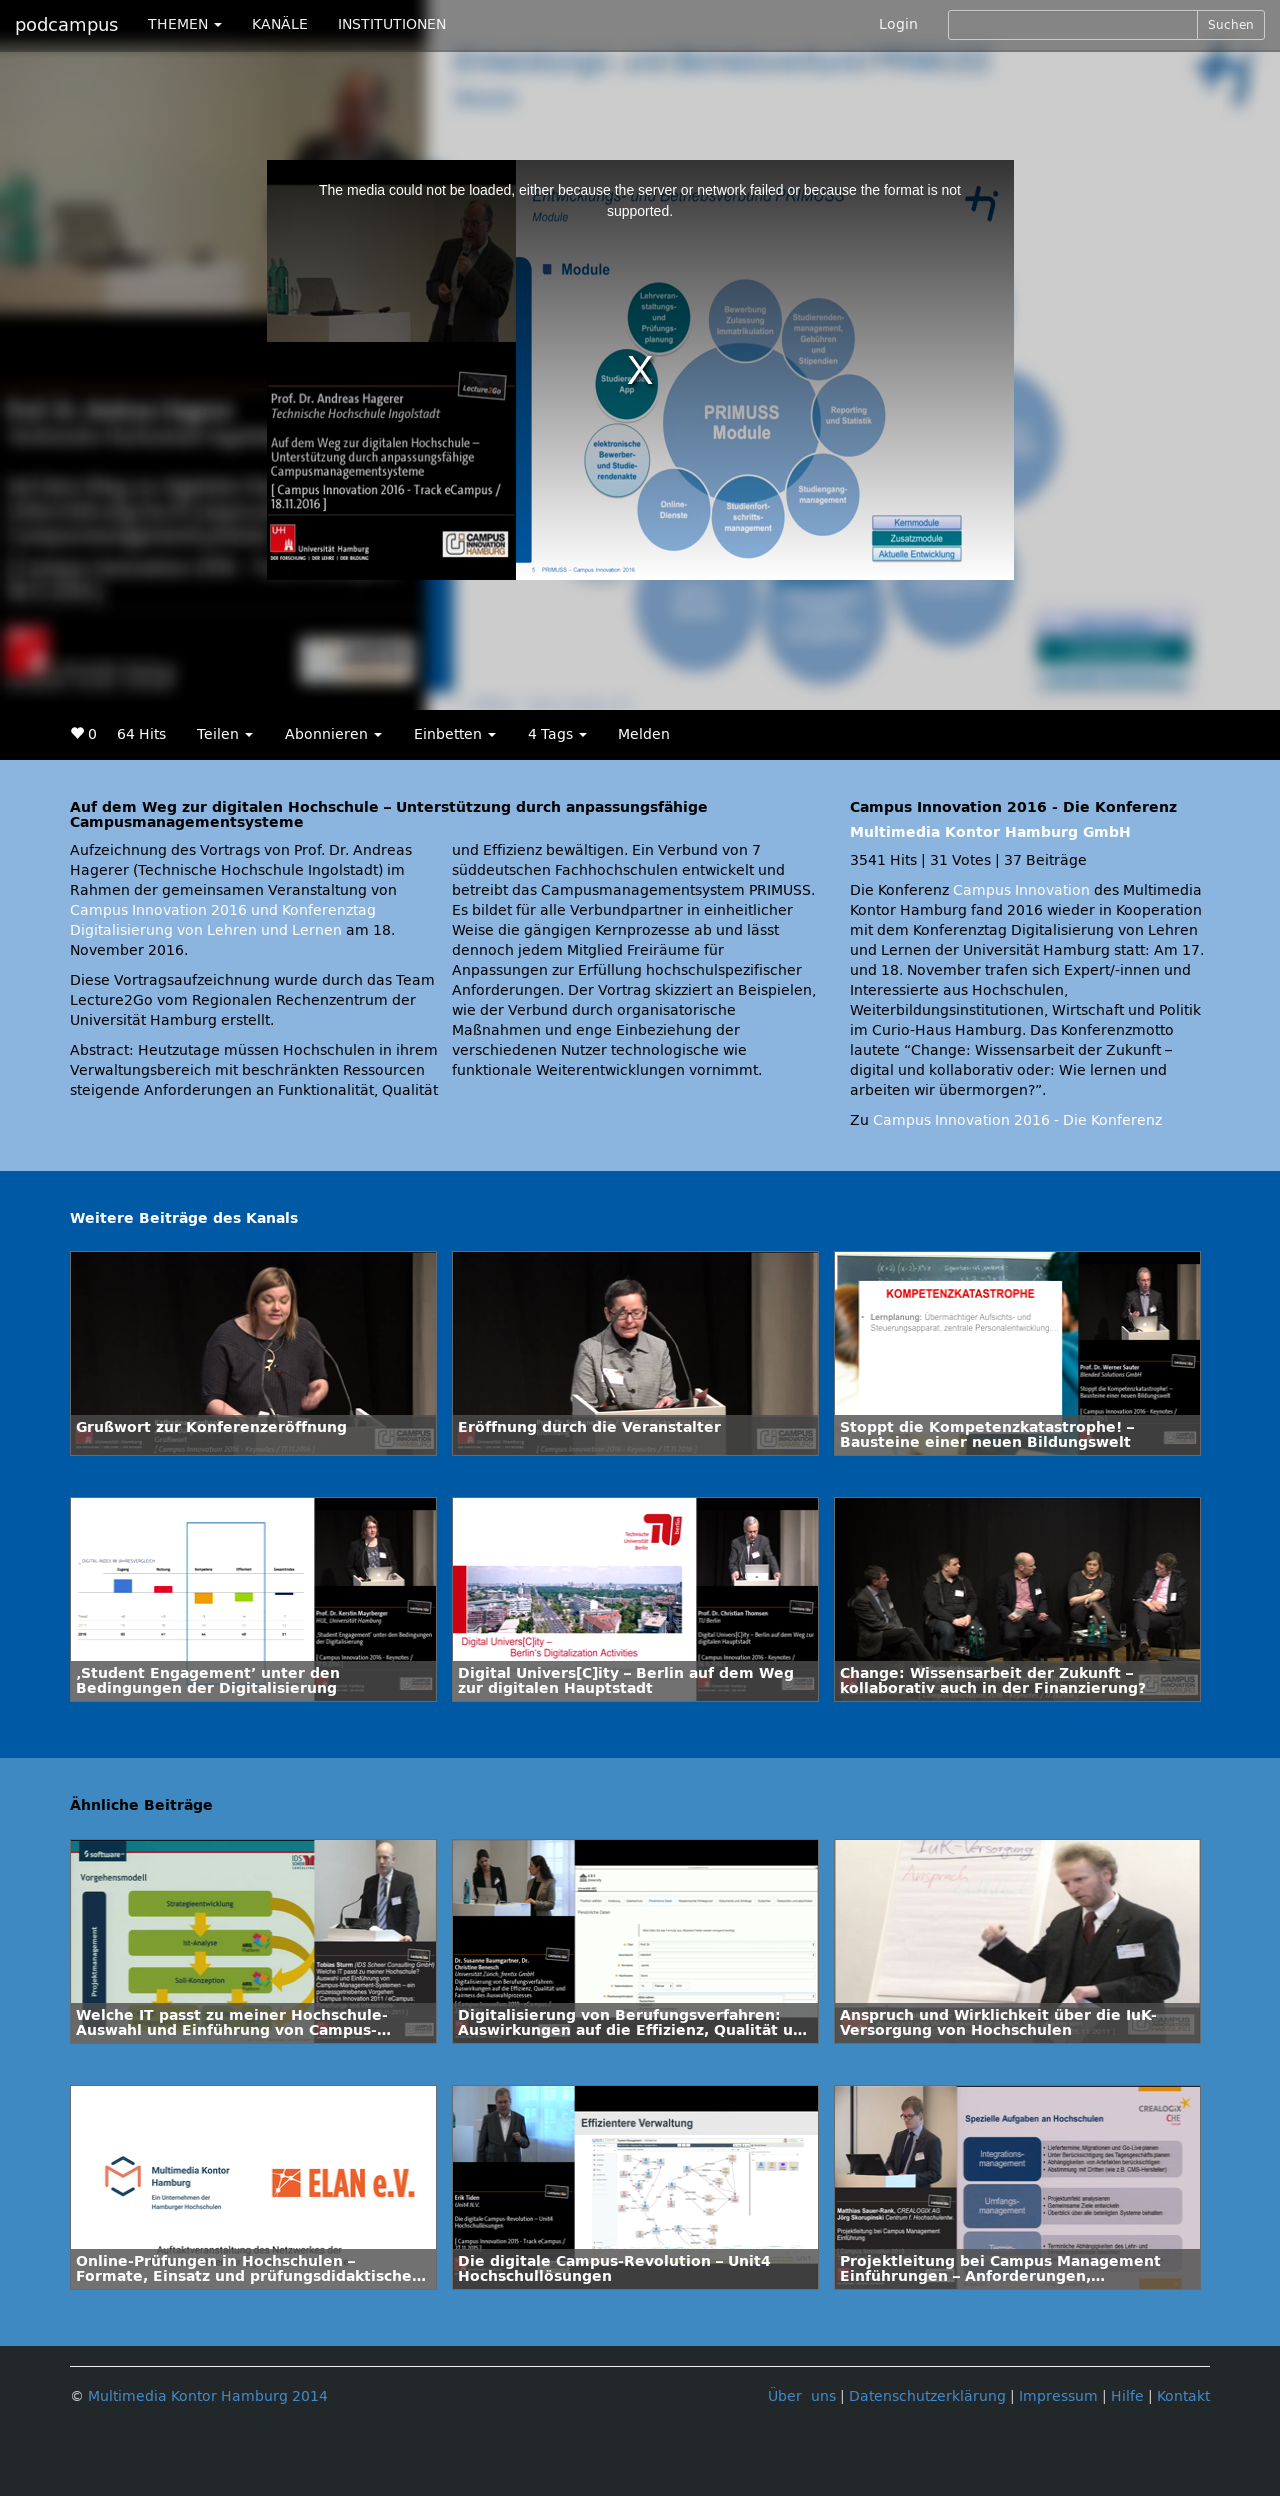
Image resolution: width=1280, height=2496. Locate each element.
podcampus (66, 25)
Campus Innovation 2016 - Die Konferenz (1017, 1120)
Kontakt (1183, 2396)
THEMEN (185, 24)
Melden (644, 734)
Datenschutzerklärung (927, 2396)
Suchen (1231, 25)
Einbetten (455, 734)
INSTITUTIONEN (392, 24)
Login (898, 24)
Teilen (225, 734)
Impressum (1058, 2396)
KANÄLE (280, 24)
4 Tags (557, 734)
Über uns (802, 2396)
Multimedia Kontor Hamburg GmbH (990, 832)
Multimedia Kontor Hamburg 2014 (208, 2396)
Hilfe (1127, 2396)
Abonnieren (333, 734)
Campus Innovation (1021, 890)
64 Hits (141, 734)
